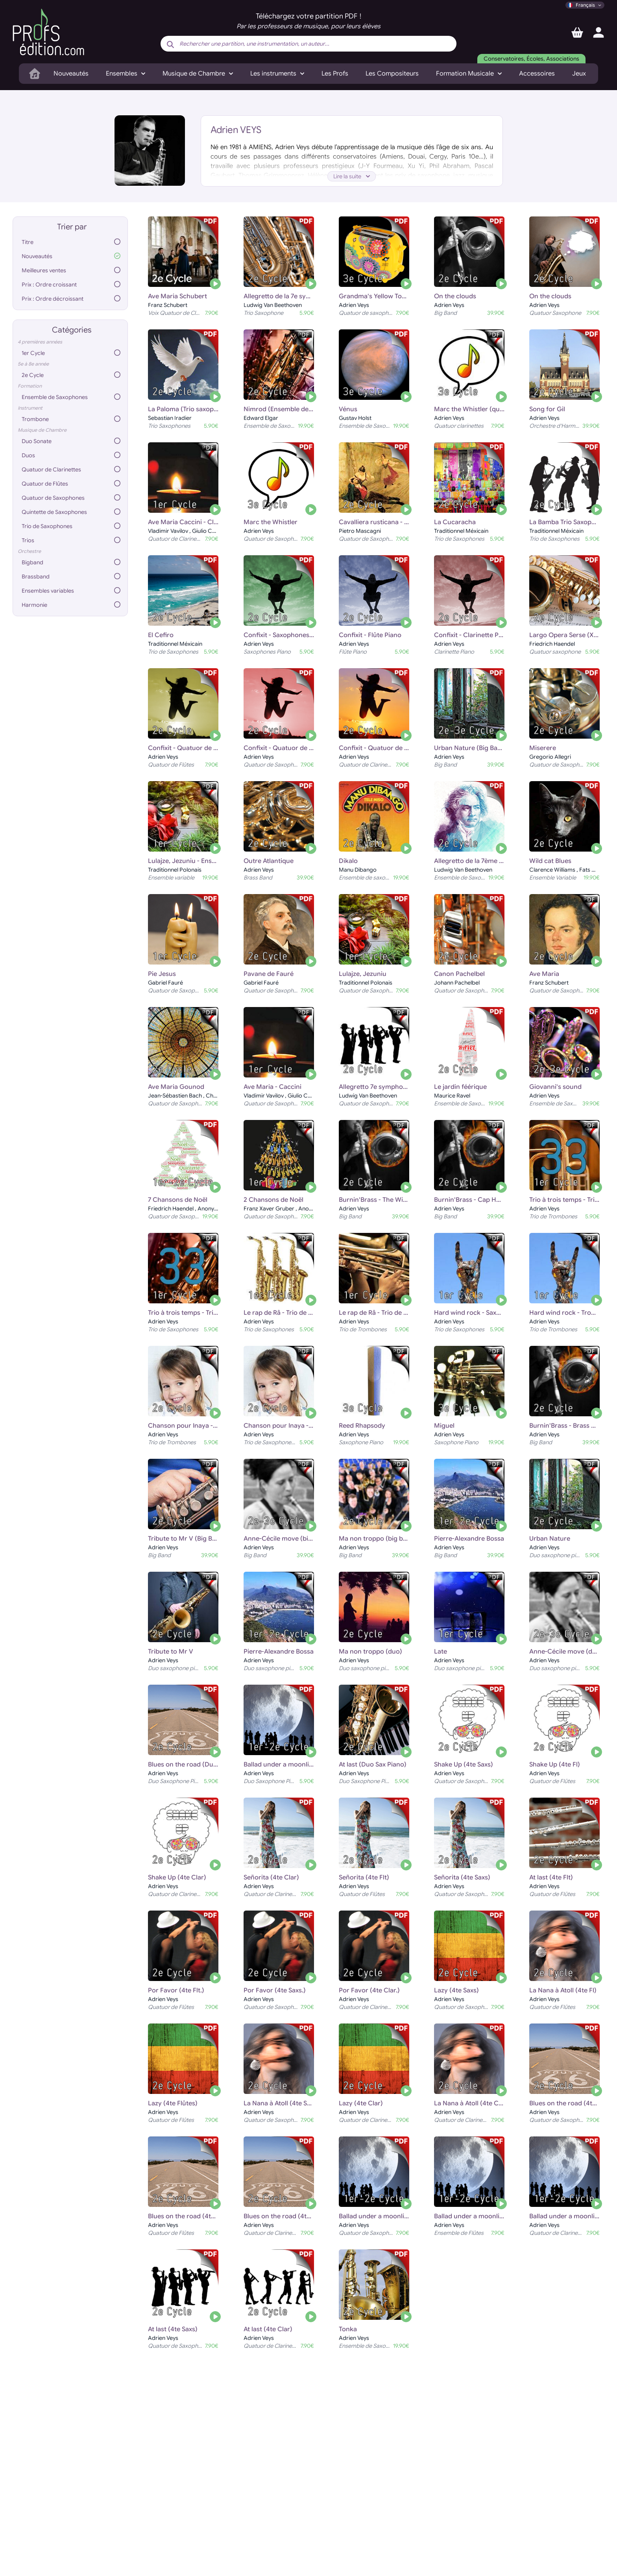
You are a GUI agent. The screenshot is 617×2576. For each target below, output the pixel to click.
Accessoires (537, 74)
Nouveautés (71, 74)
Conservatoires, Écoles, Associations (531, 58)
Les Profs (334, 74)
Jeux (579, 74)
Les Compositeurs (392, 74)
